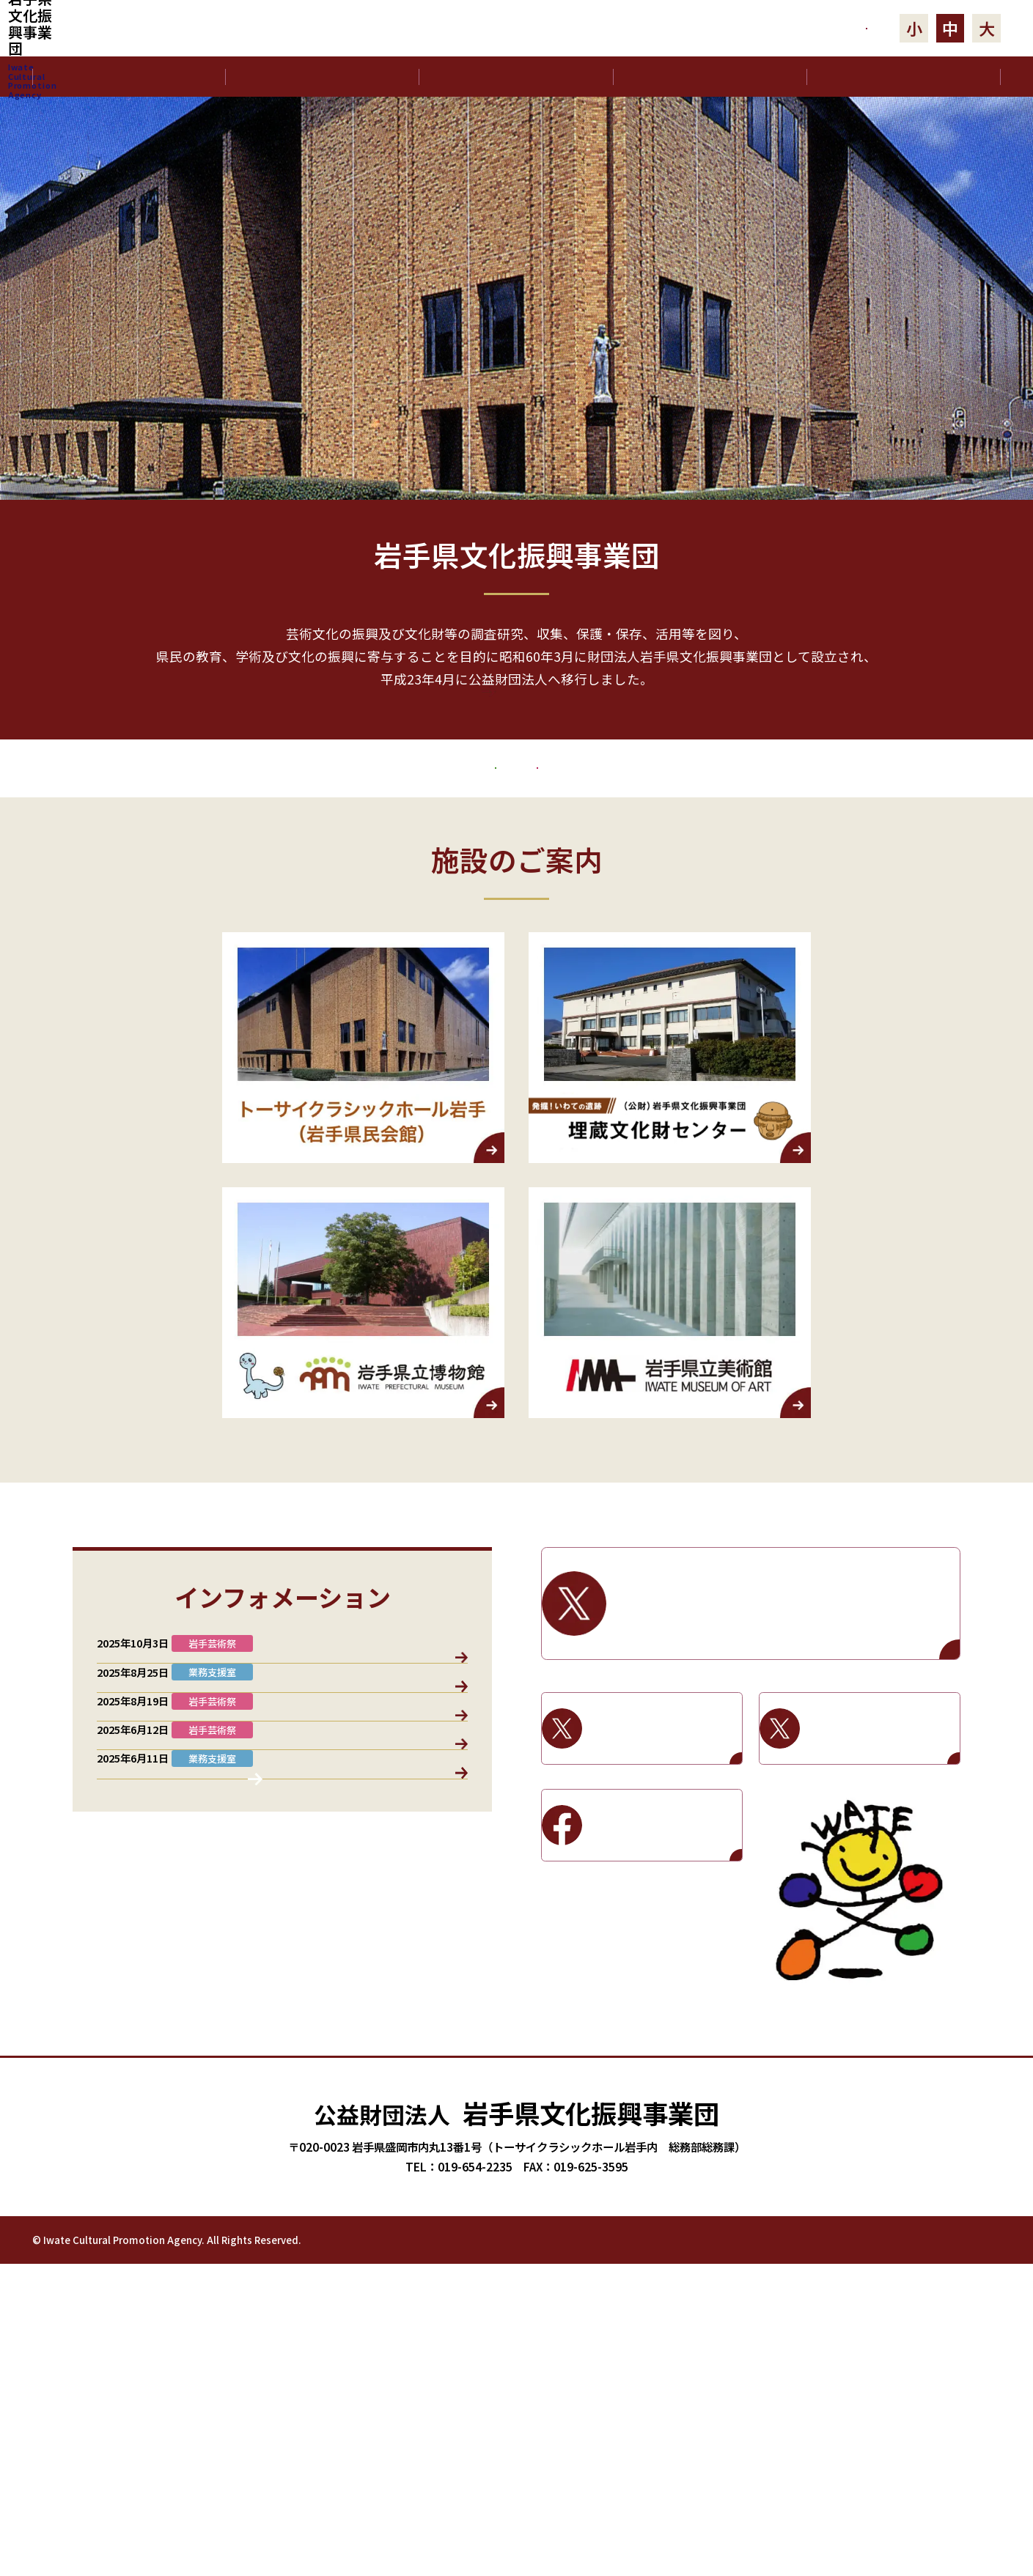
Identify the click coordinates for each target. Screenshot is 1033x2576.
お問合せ (790, 28)
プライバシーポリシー (857, 2550)
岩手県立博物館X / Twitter (663, 1876)
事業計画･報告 (710, 76)
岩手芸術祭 (748, 880)
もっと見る (516, 743)
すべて (134, 1791)
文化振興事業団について (322, 76)
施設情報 (424, 1791)
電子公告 (903, 76)
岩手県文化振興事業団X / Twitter (784, 1751)
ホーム (129, 76)
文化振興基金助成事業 (315, 880)
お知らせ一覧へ (282, 2245)
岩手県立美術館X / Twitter (882, 1876)
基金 (360, 1791)
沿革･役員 (516, 76)
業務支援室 (207, 1791)
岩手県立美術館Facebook (663, 1973)
